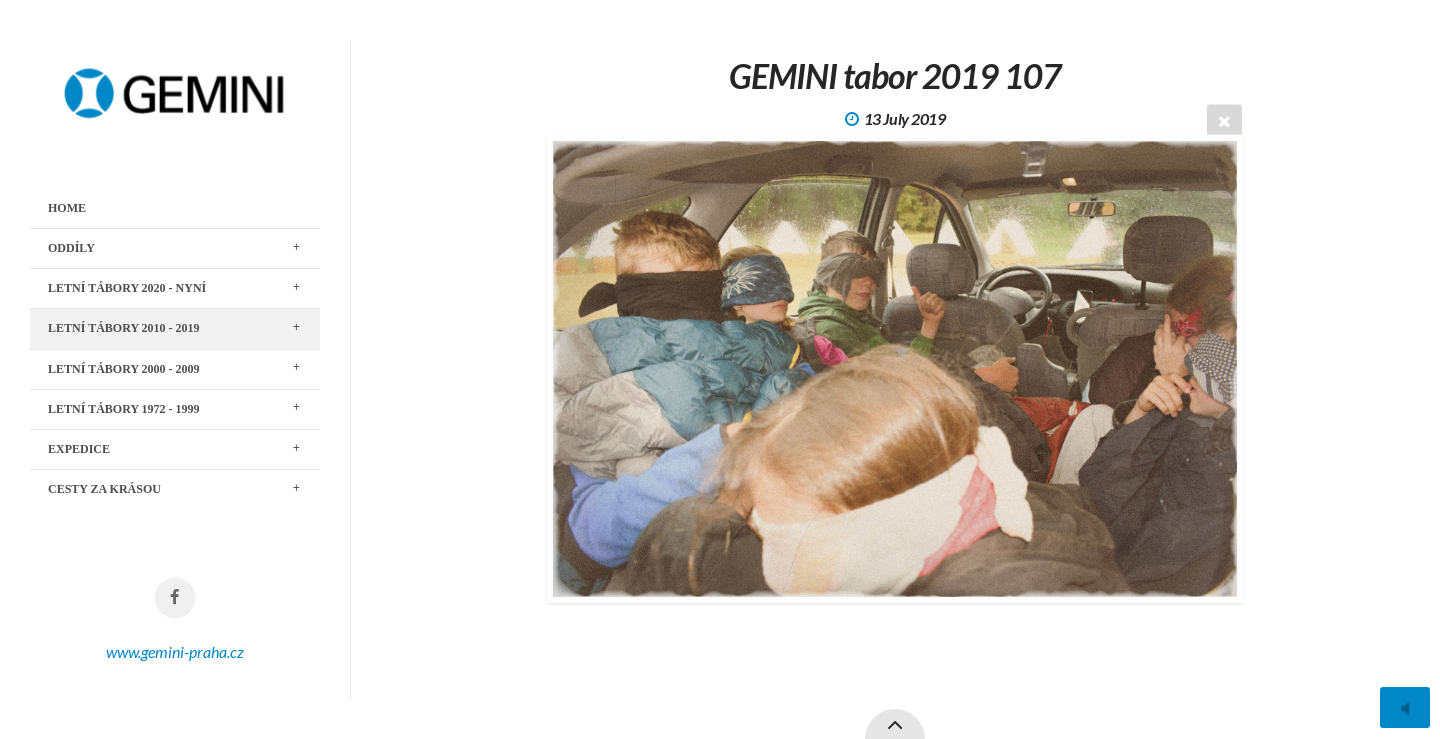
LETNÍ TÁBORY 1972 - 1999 (124, 409)
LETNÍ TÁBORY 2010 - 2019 (124, 328)
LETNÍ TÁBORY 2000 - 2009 (124, 369)
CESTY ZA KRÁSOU (104, 489)
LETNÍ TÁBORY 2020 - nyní (127, 288)
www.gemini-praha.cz (175, 651)
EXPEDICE (79, 449)
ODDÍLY (71, 248)
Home (67, 208)
